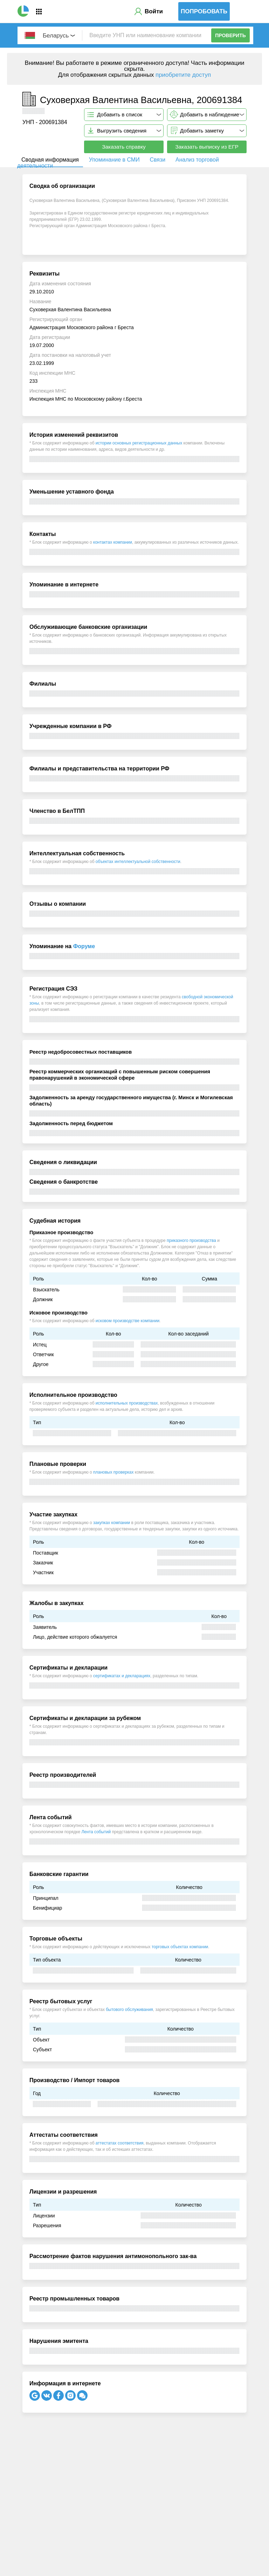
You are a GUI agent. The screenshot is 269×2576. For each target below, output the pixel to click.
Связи (157, 160)
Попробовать (204, 11)
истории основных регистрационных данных (139, 443)
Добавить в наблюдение (209, 114)
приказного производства (191, 1240)
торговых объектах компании (180, 1946)
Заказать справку (124, 147)
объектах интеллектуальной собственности (138, 861)
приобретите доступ (183, 75)
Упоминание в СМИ (114, 160)
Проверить (230, 35)
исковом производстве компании (127, 1320)
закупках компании (111, 1522)
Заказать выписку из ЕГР (207, 147)
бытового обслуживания (129, 2009)
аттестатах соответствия (120, 2143)
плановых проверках (113, 1472)
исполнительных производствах (127, 1403)
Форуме (84, 946)
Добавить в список (119, 114)
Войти (154, 11)
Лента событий (96, 1831)
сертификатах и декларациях (121, 1675)
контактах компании (112, 542)
